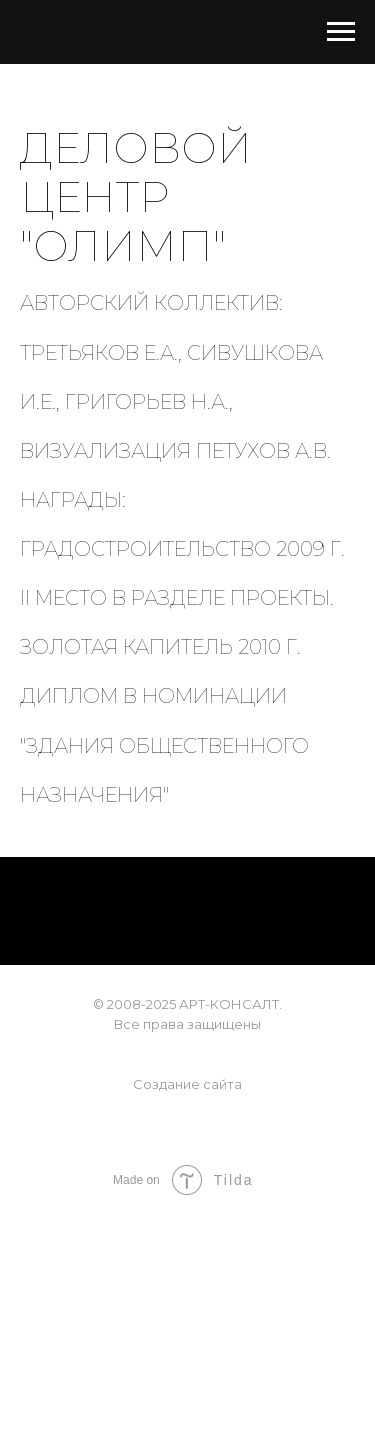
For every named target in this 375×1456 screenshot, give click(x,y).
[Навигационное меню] (341, 32)
